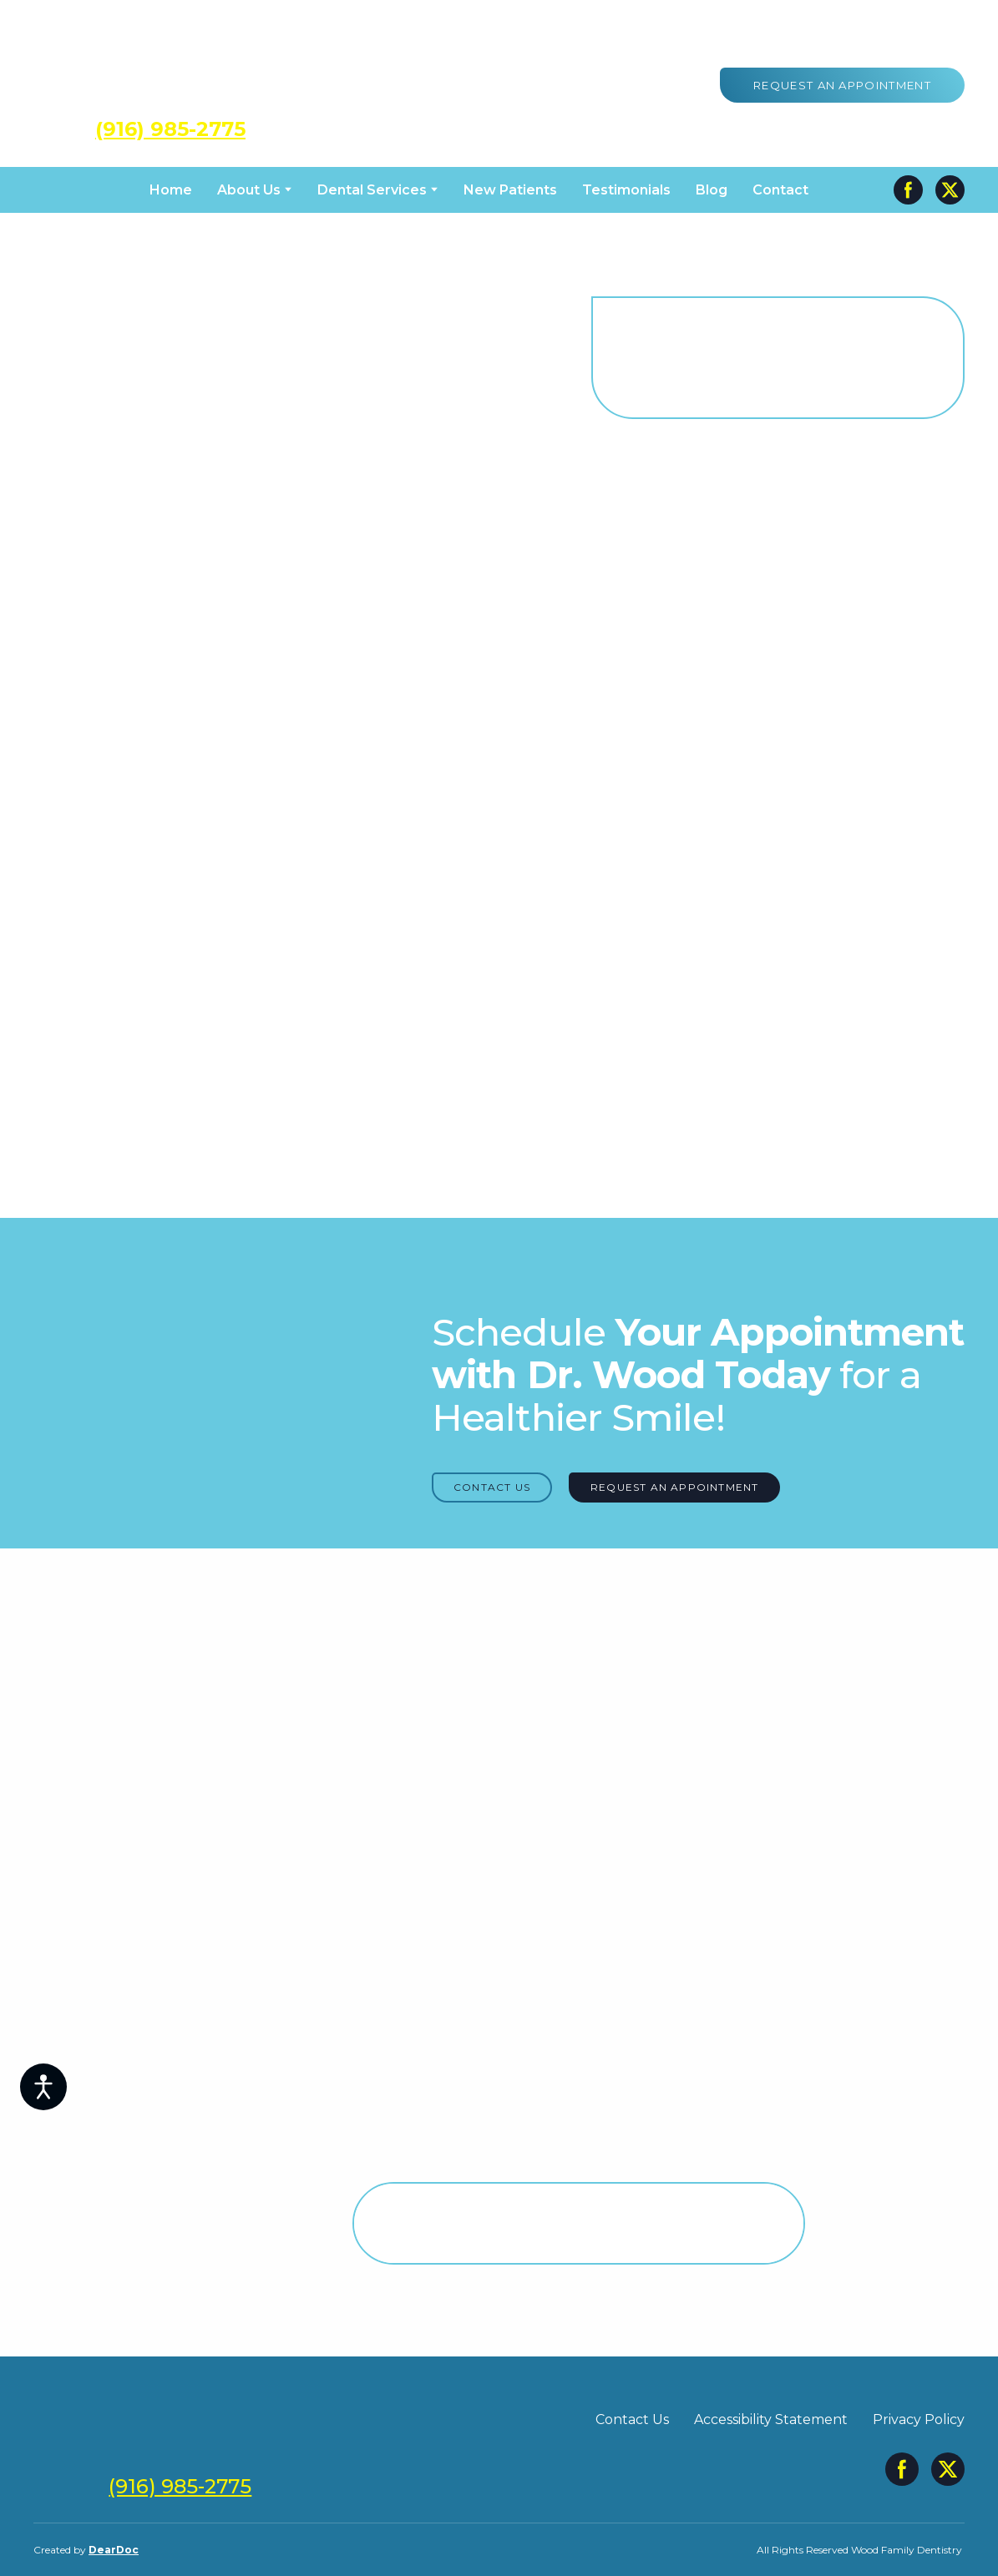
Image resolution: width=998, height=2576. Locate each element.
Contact (780, 190)
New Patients (510, 190)
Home (170, 190)
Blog (711, 190)
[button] (842, 85)
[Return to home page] (170, 69)
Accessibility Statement (771, 2419)
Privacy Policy (919, 2419)
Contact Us (632, 2419)
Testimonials (626, 190)
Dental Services (372, 190)
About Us (249, 190)
